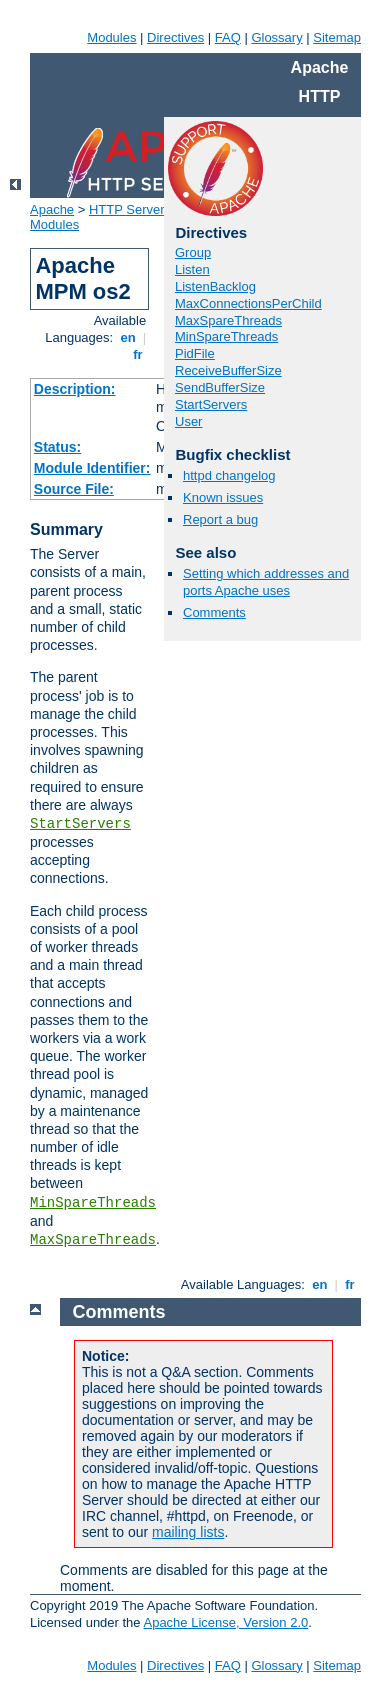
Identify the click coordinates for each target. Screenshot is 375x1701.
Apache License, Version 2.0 (225, 1622)
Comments (214, 612)
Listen (192, 269)
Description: (75, 389)
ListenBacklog (215, 286)
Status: (57, 447)
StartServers (80, 824)
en (128, 337)
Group (193, 252)
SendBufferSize (220, 387)
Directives (175, 37)
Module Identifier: (92, 468)
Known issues (223, 497)
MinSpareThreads (93, 1203)
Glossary (276, 37)
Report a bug (220, 519)
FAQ (228, 37)
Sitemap (337, 37)
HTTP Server (127, 209)
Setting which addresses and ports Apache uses (266, 582)
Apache (52, 209)
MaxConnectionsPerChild (248, 303)
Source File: (74, 489)
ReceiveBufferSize (228, 370)
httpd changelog (229, 475)
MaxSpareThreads (93, 1240)
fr (138, 354)
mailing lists (188, 1532)
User (188, 421)
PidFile (195, 353)
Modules (111, 37)
